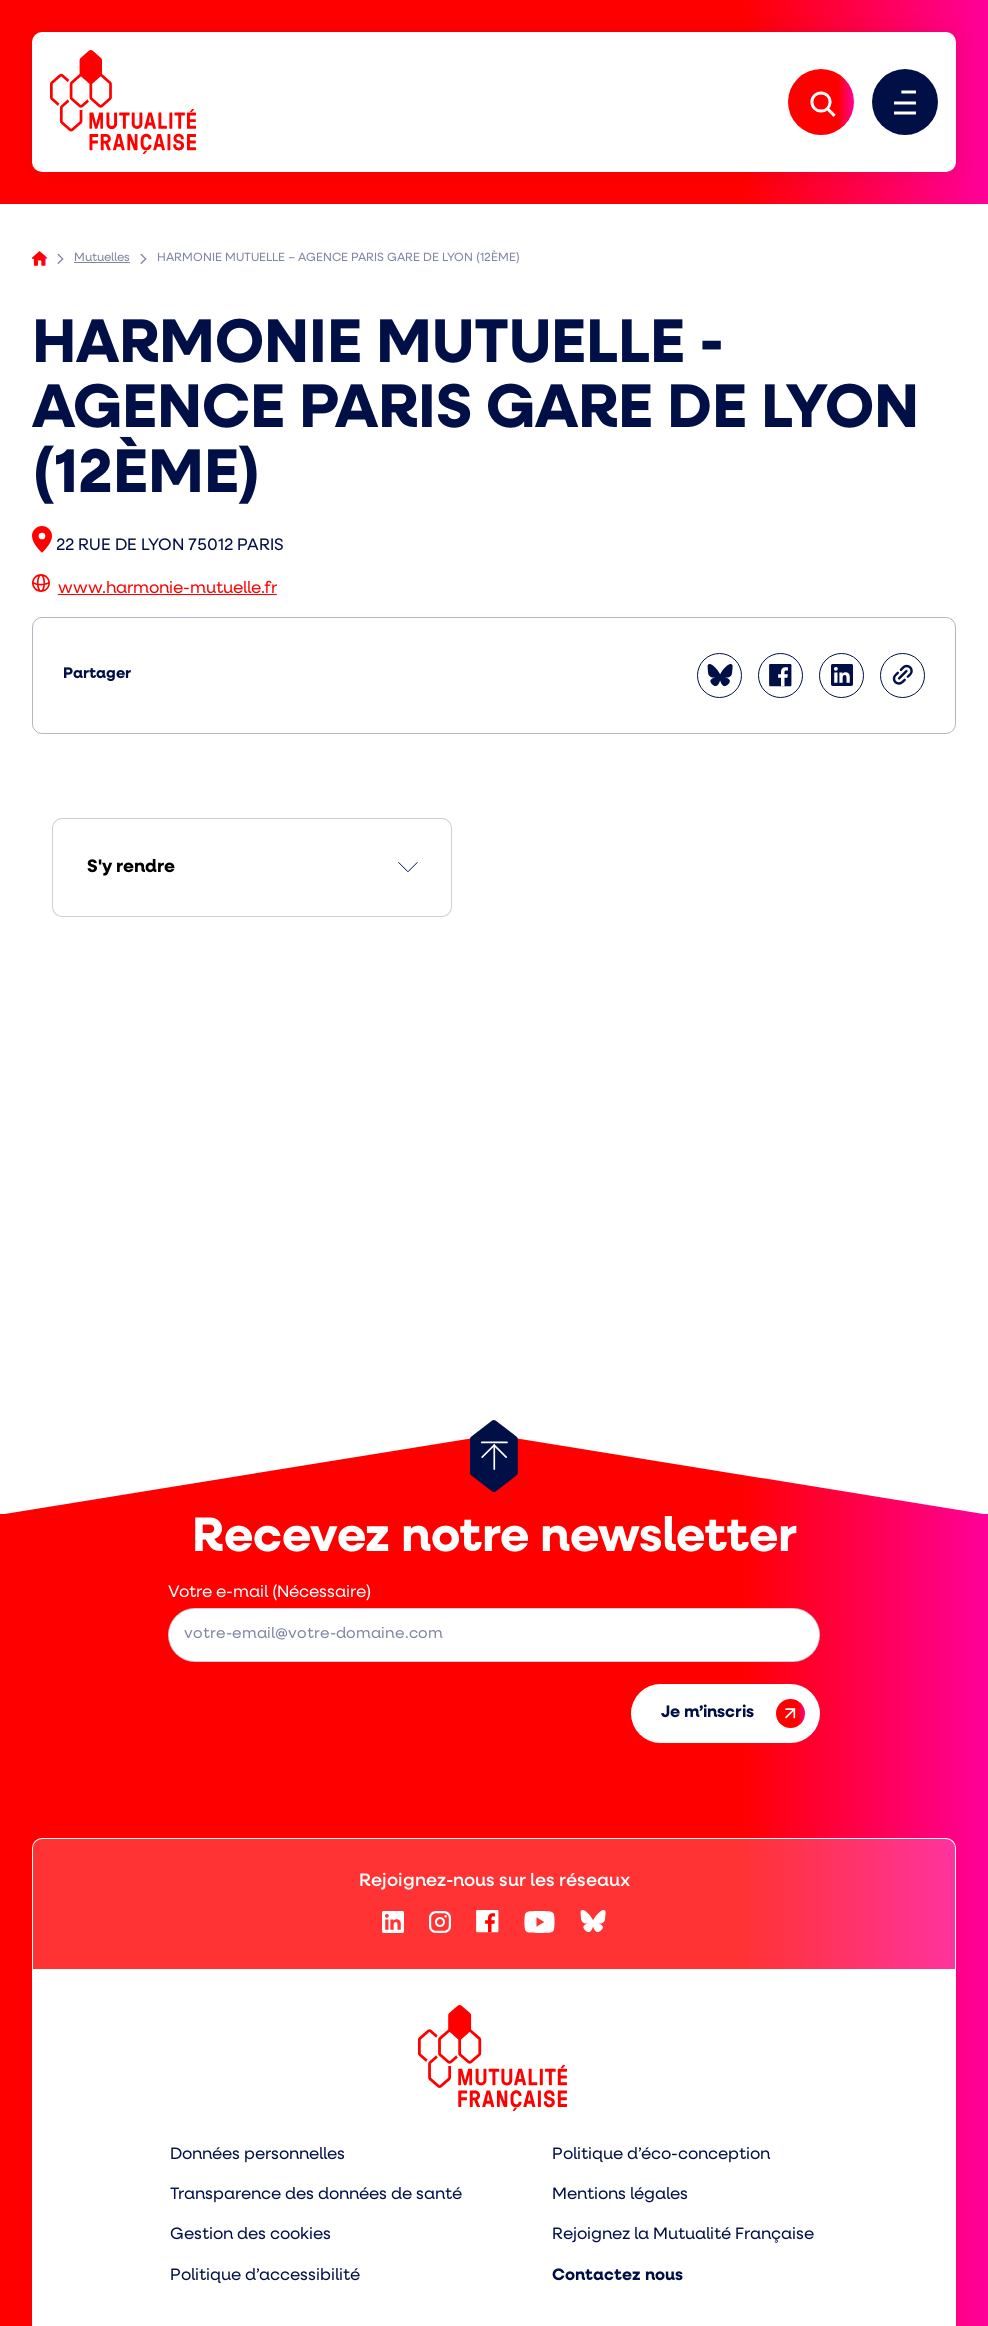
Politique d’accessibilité (265, 2273)
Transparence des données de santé (316, 2194)
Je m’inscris (733, 1714)
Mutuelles (102, 260)
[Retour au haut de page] (494, 1457)
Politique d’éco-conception (661, 2155)
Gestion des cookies (250, 2234)
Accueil (39, 260)
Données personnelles (257, 2155)
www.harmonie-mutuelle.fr (167, 590)
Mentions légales (620, 2194)
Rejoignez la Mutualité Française (683, 2234)
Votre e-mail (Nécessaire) (269, 1593)
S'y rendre (131, 868)
